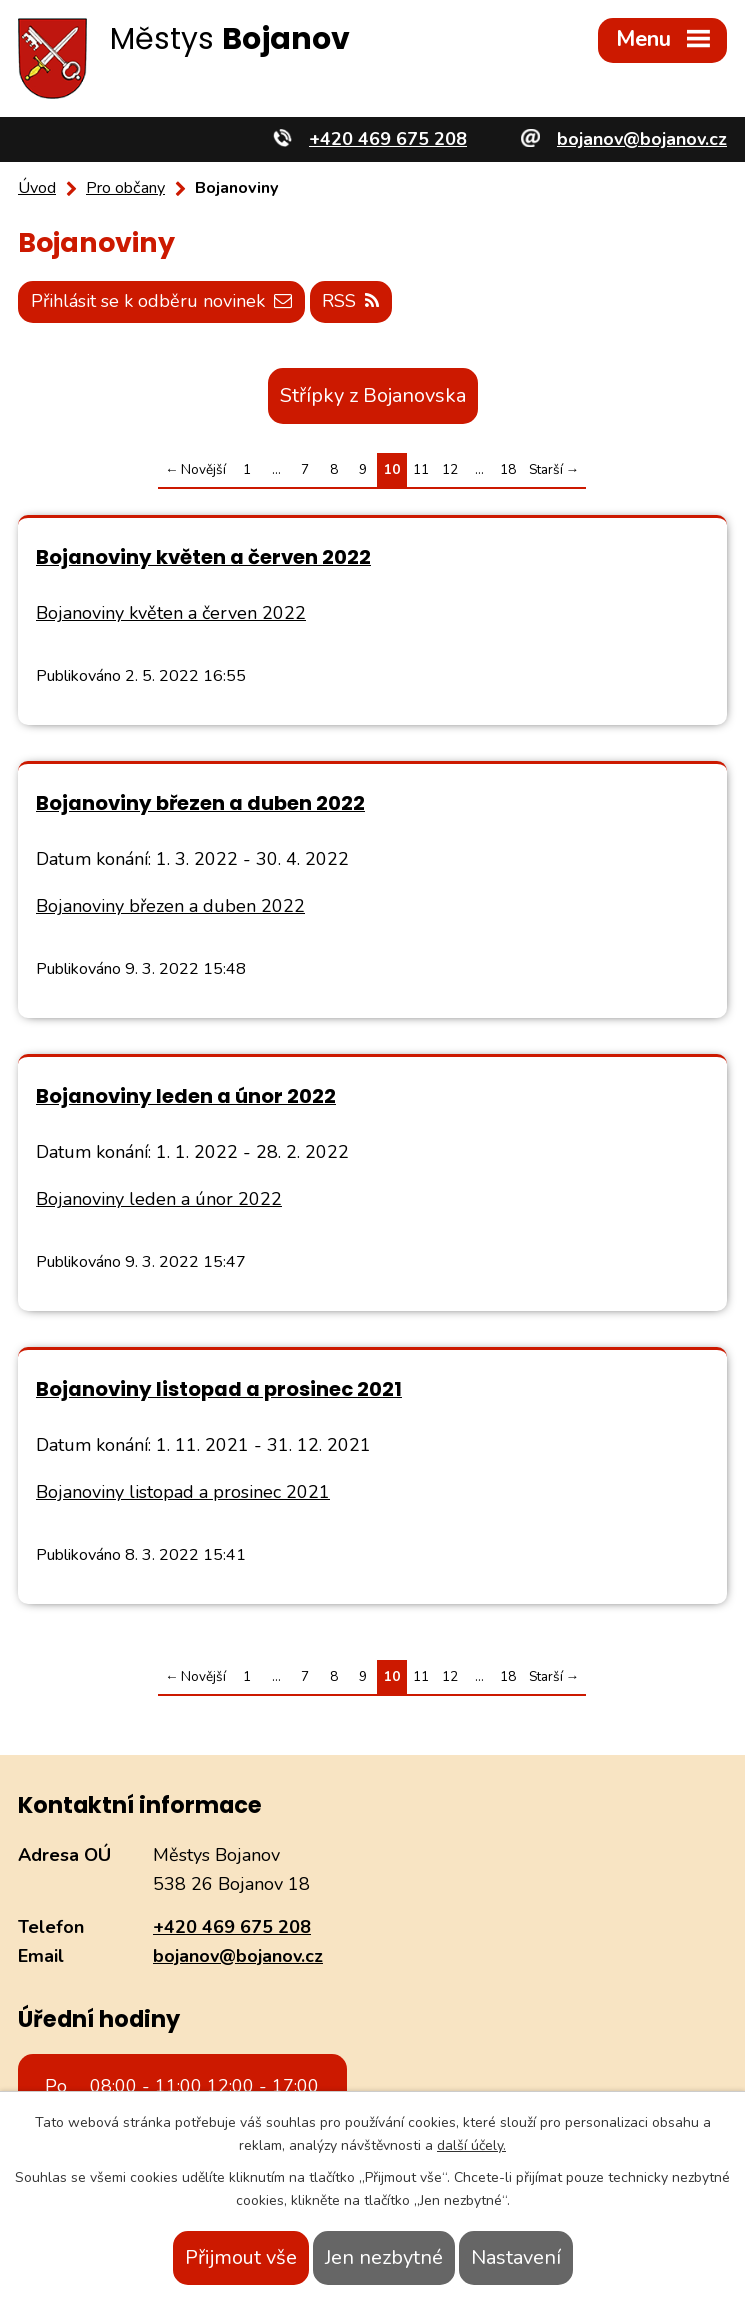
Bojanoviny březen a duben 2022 (200, 803)
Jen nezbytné (384, 2257)
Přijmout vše (241, 2257)
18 (508, 469)
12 (450, 469)
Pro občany (125, 188)
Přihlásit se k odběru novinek (161, 301)
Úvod (37, 188)
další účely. (471, 2145)
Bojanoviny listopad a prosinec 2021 (219, 1389)
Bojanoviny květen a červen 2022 (203, 557)
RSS (350, 301)
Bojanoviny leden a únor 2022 (186, 1096)
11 (421, 469)
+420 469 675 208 (232, 1927)
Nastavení (516, 2257)
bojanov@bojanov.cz (238, 1956)
